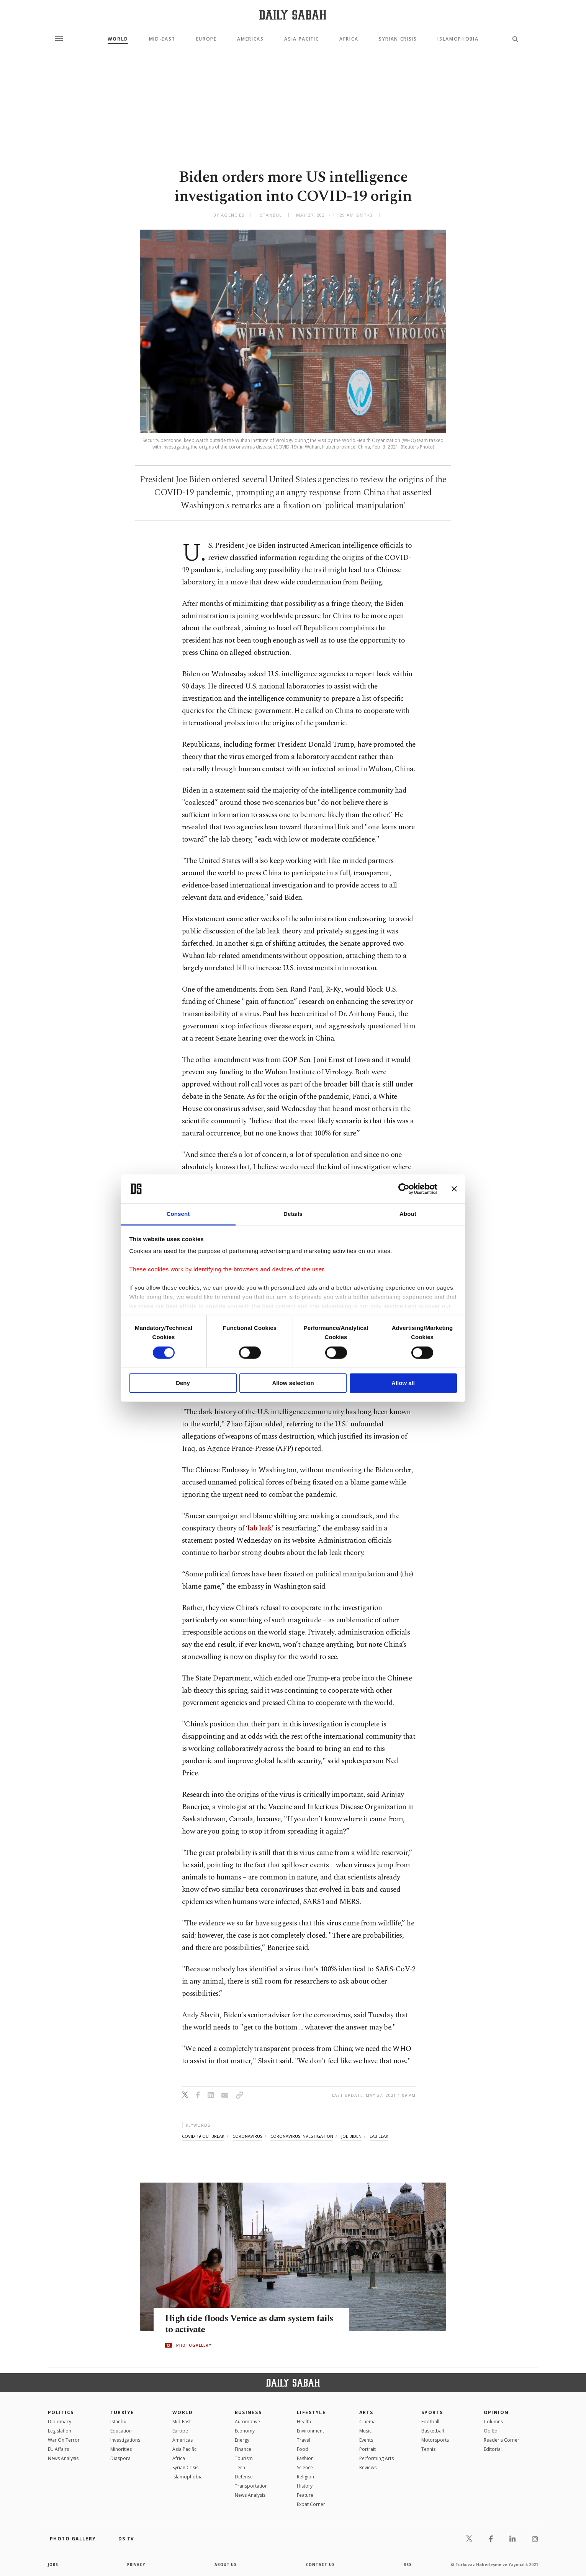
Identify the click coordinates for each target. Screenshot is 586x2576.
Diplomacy (59, 2421)
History (305, 2486)
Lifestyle (311, 2412)
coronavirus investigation (301, 2136)
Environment (310, 2431)
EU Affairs (58, 2449)
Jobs (53, 2564)
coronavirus (247, 2136)
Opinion (496, 2412)
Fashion (305, 2458)
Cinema (367, 2421)
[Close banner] (454, 1188)
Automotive (247, 2421)
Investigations (125, 2440)
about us (226, 2564)
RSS (407, 2564)
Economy (245, 2431)
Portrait (367, 2449)
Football (430, 2421)
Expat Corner (311, 2504)
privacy (136, 2564)
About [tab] (407, 1214)
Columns (493, 2421)
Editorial (493, 2449)
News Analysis (63, 2458)
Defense (244, 2476)
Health (304, 2421)
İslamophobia (187, 2476)
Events (366, 2440)
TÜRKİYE (122, 2412)
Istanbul (119, 2421)
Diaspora (120, 2458)
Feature (305, 2495)
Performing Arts (376, 2458)
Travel (303, 2440)
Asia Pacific (301, 39)
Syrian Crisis (398, 39)
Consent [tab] (178, 1214)
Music (365, 2431)
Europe (206, 39)
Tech (240, 2467)
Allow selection (293, 1383)
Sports (432, 2412)
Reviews (367, 2467)
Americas (250, 39)
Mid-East (162, 39)
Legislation (59, 2431)
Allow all (403, 1383)
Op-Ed (491, 2431)
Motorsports (435, 2440)
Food (302, 2449)
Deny (183, 1383)
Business (248, 2412)
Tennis (428, 2449)
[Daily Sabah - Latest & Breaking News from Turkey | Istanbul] (292, 15)
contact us (321, 2564)
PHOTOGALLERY (193, 2345)
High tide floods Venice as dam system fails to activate (244, 2325)
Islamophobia (457, 39)
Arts (366, 2412)
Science (305, 2467)
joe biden (351, 2136)
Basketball (432, 2431)
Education (121, 2431)
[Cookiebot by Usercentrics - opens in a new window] (403, 1188)
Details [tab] (293, 1214)
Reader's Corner (501, 2440)
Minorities (121, 2449)
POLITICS (61, 2412)
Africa (348, 39)
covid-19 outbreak (203, 2136)
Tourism (244, 2458)
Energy (242, 2440)
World (118, 39)
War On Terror (64, 2440)
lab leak (259, 1528)
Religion (305, 2476)
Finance (243, 2449)
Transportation (251, 2486)
